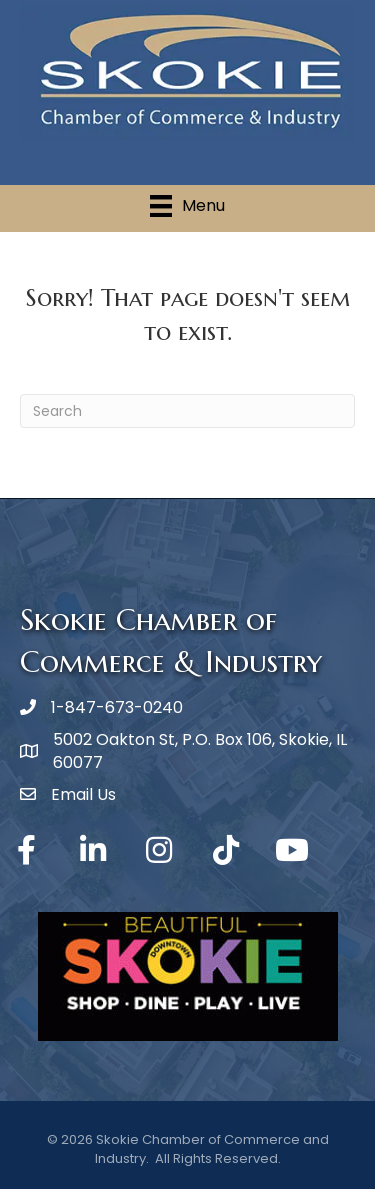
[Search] (187, 411)
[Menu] (187, 206)
